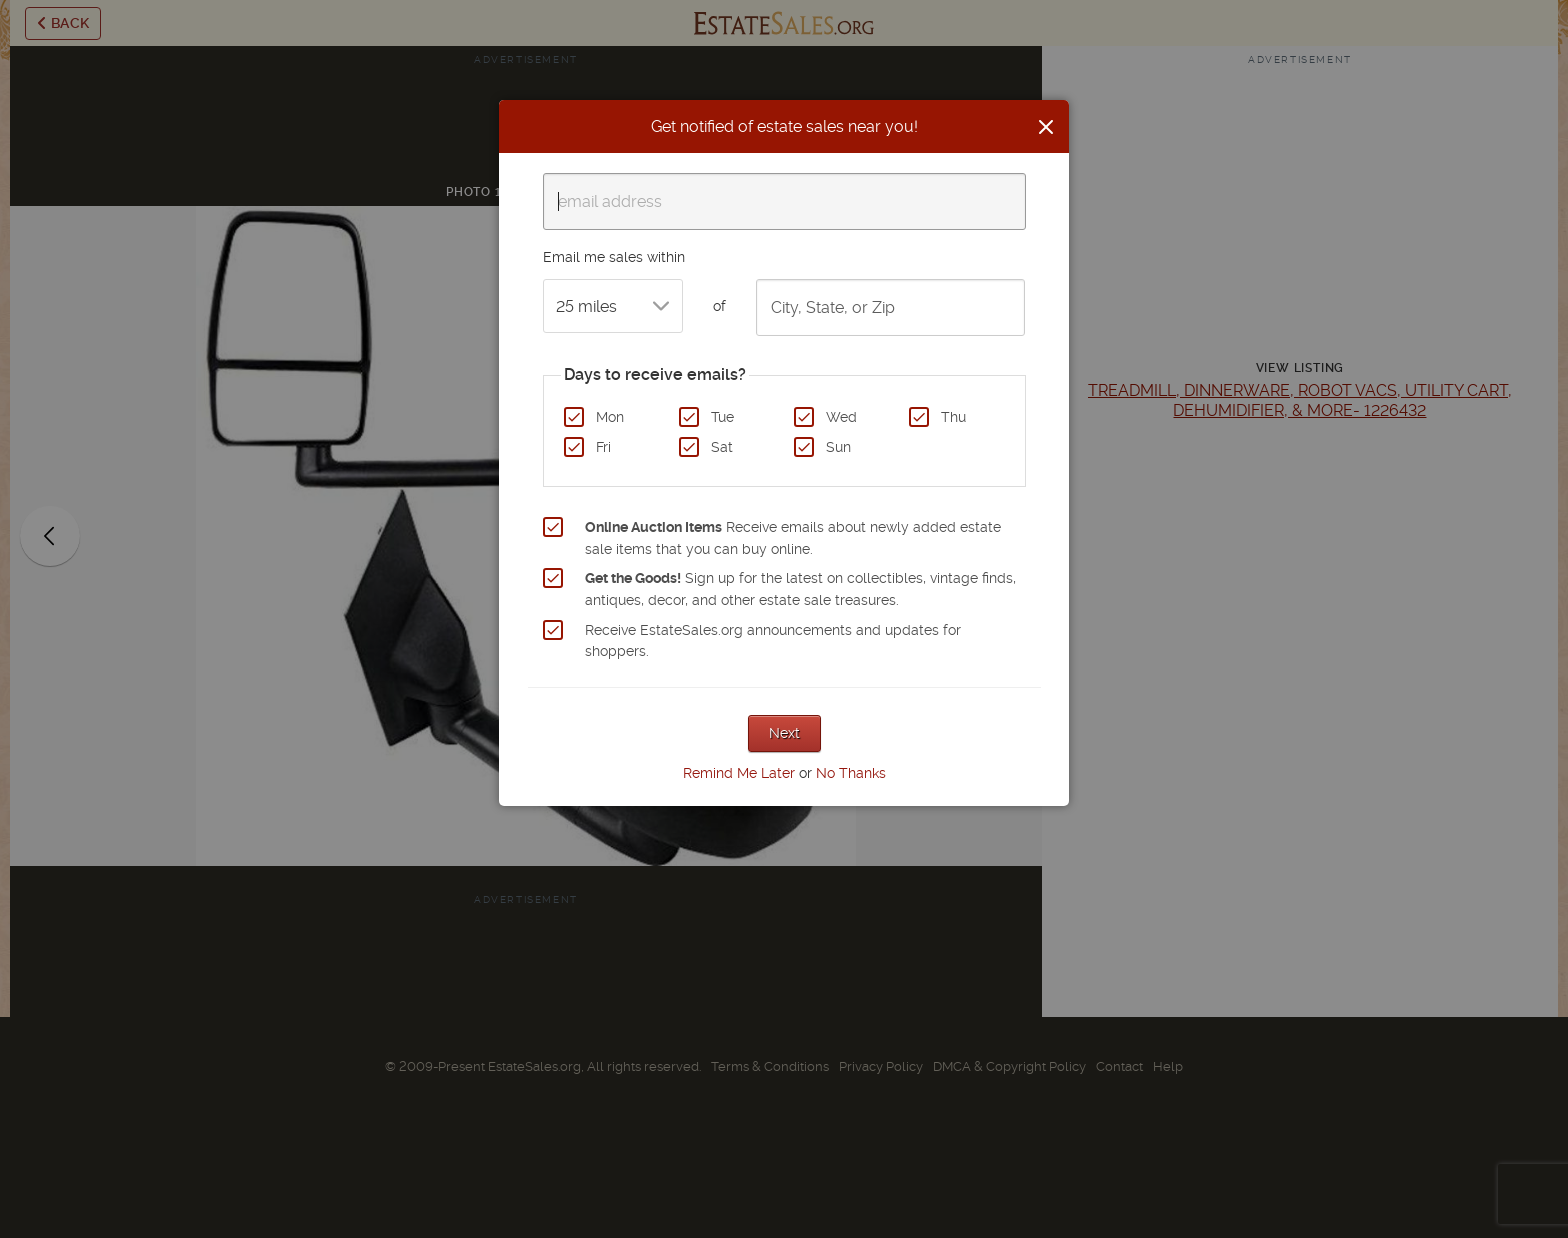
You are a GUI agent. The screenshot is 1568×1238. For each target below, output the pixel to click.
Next (784, 733)
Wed (841, 417)
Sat (722, 447)
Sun (838, 447)
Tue (722, 417)
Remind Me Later (739, 773)
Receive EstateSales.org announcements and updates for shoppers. (773, 641)
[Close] (1046, 127)
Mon (610, 417)
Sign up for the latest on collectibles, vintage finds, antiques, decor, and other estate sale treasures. (800, 589)
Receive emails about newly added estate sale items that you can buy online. (793, 538)
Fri (603, 447)
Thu (953, 417)
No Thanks (851, 773)
